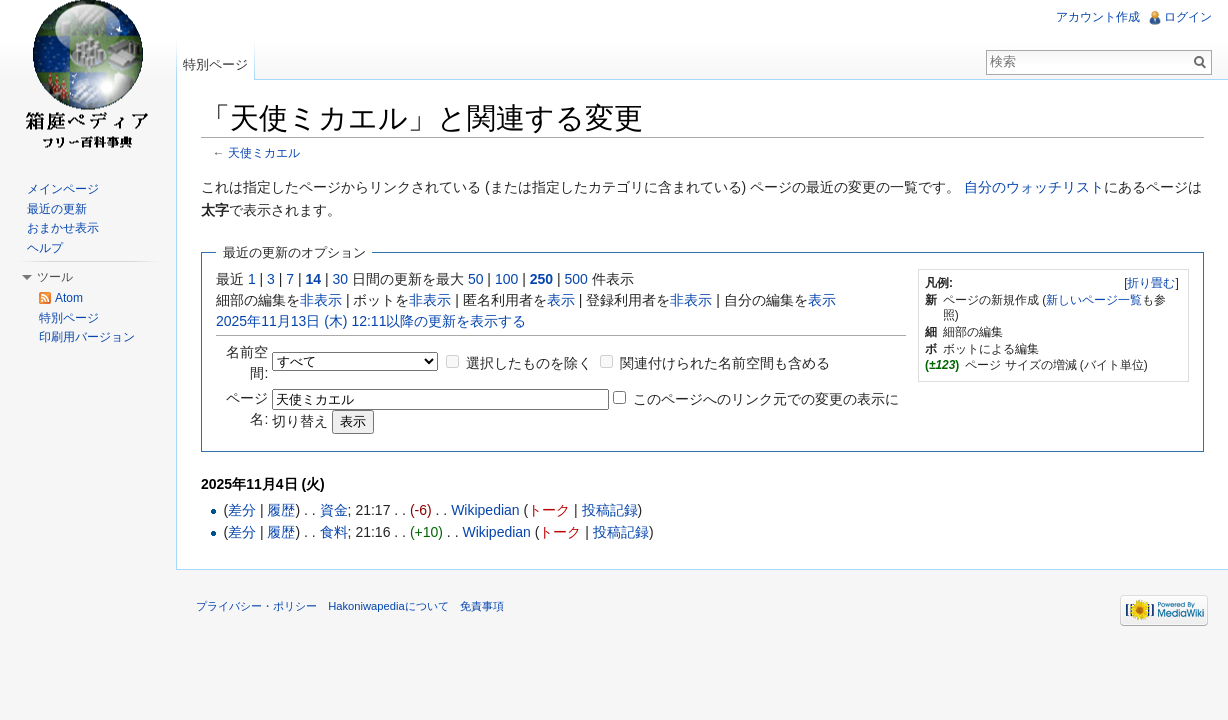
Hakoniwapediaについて (388, 606)
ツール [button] (55, 277)
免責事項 (482, 606)
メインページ (63, 189)
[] (1151, 283)
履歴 (281, 510)
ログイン (1188, 17)
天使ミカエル (264, 152)
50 (476, 279)
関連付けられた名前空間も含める (725, 363)
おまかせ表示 (63, 228)
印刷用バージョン (87, 337)
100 (506, 279)
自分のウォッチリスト (1034, 187)
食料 (334, 532)
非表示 (321, 300)
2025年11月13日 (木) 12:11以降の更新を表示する (371, 321)
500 (575, 279)
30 (341, 279)
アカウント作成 (1098, 17)
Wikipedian (485, 510)
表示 (561, 300)
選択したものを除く (529, 363)
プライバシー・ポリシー (256, 606)
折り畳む (1151, 283)
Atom (69, 298)
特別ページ (215, 64)
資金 (334, 510)
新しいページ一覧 (1094, 300)
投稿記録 (610, 510)
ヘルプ (45, 248)
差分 (242, 510)
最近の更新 (57, 209)
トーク (549, 510)
